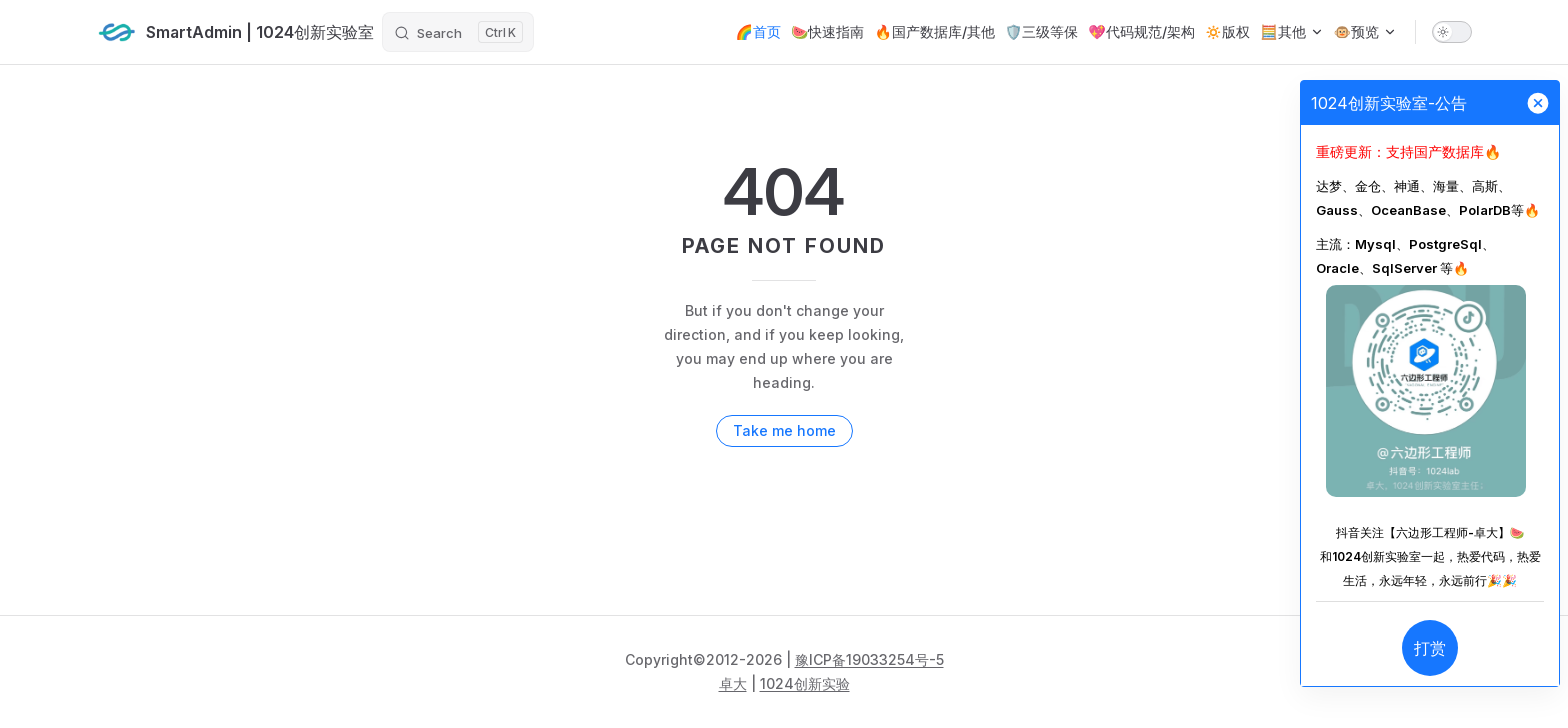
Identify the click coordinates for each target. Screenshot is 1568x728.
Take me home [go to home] (784, 430)
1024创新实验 (805, 683)
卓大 (733, 683)
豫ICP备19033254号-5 (869, 659)
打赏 (1430, 648)
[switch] (1452, 32)
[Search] (458, 32)
